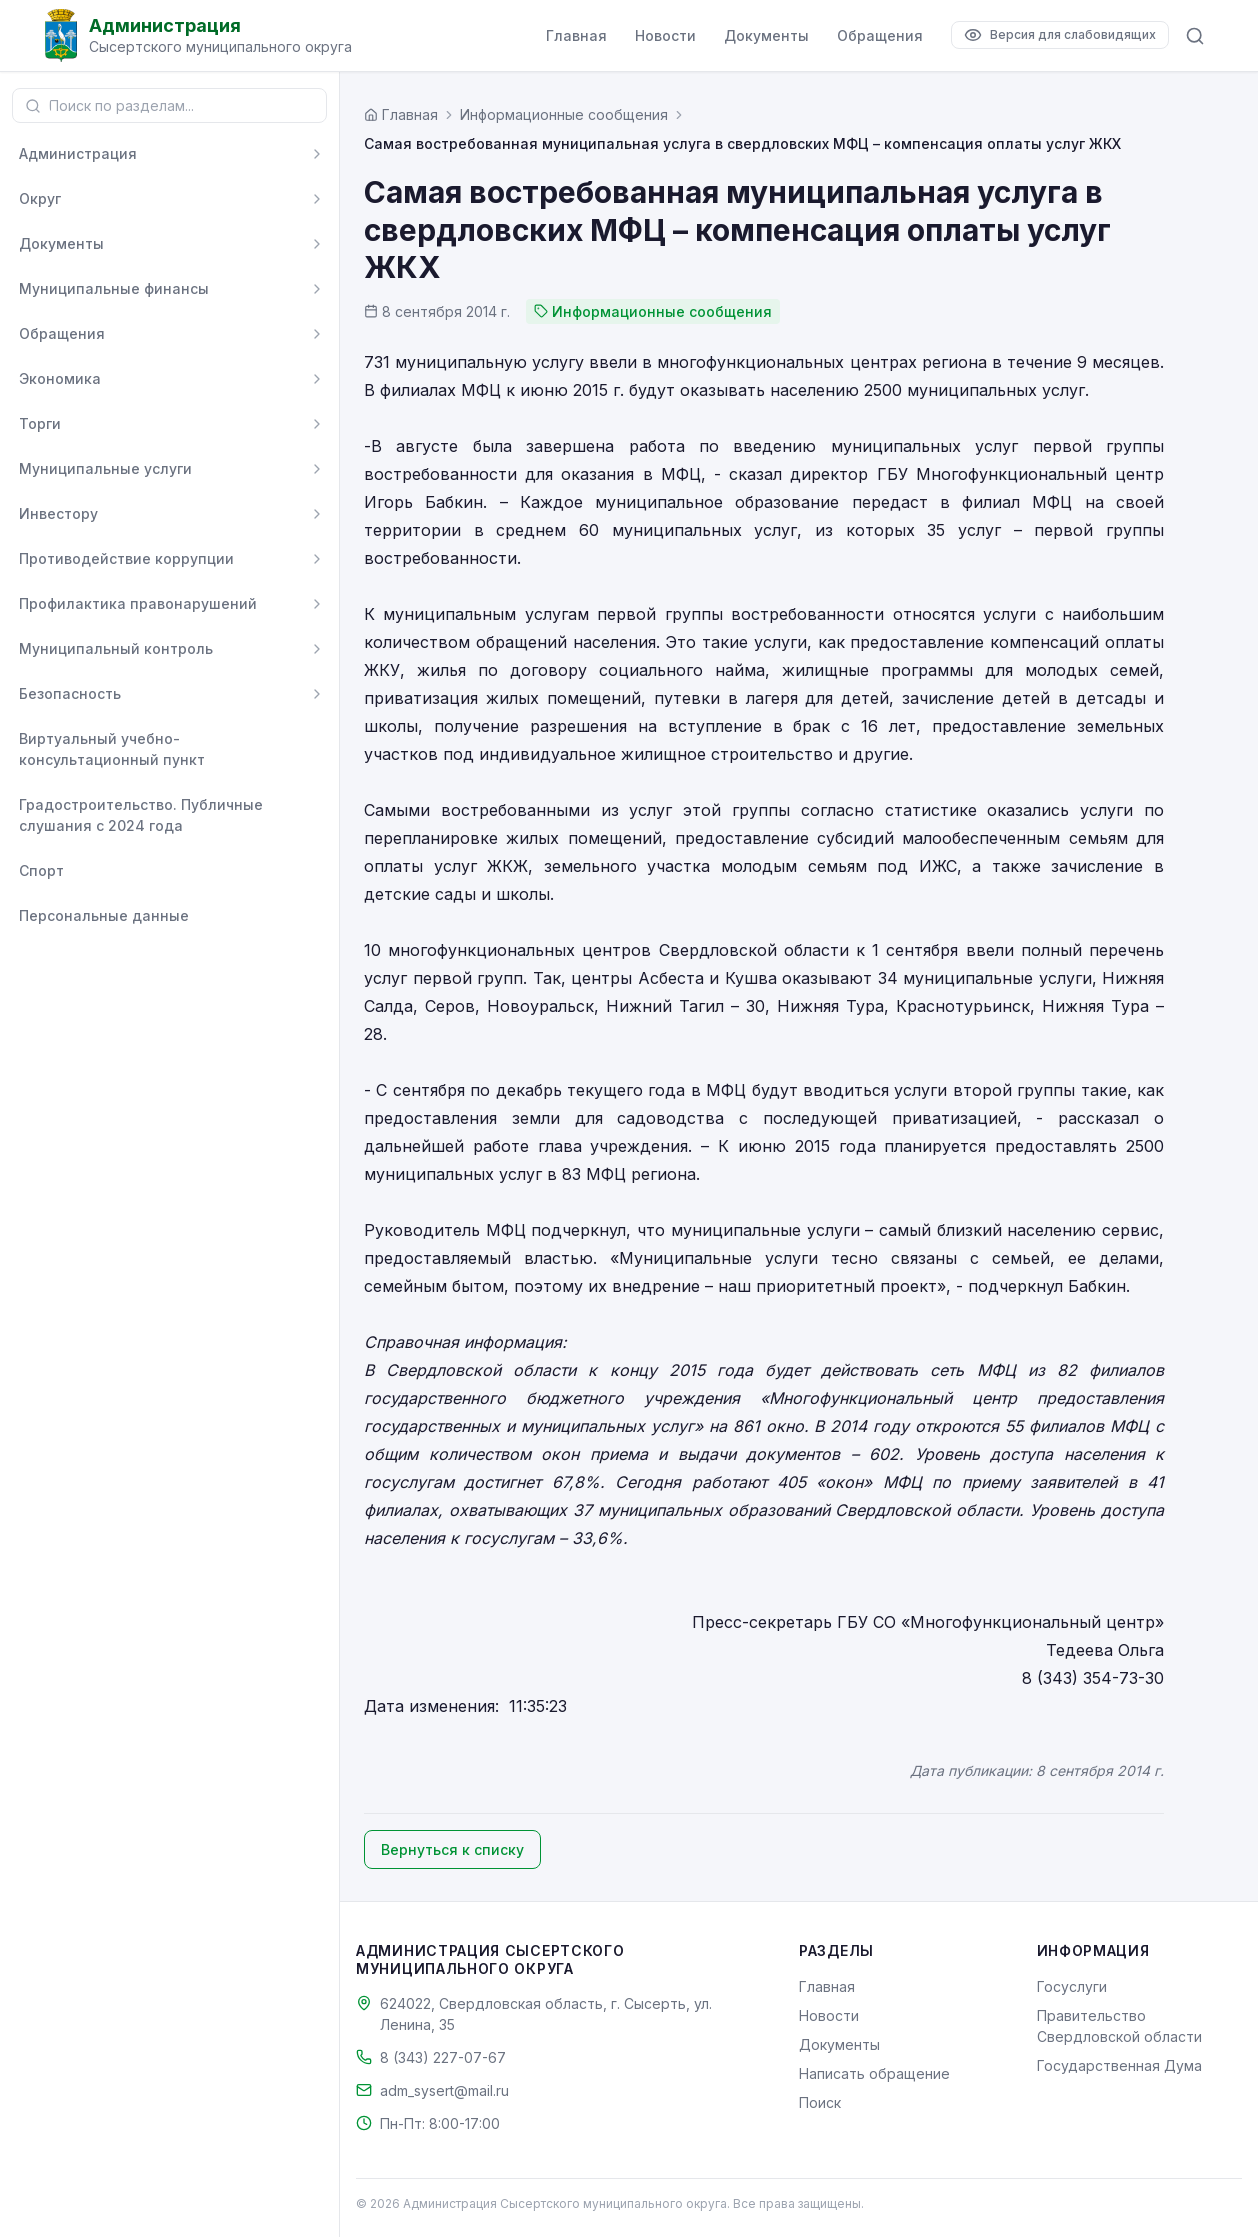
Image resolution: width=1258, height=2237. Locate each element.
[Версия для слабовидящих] (1060, 35)
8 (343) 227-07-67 (443, 2057)
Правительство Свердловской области (1119, 2026)
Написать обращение (874, 2073)
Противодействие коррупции (126, 558)
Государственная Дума (1119, 2065)
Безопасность (70, 693)
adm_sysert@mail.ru (444, 2090)
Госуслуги (1072, 1986)
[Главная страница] (401, 114)
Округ (40, 198)
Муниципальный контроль (116, 648)
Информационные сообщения (564, 114)
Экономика (60, 378)
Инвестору (58, 513)
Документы (766, 35)
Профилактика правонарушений (138, 603)
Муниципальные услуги (105, 468)
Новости (665, 35)
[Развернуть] (317, 154)
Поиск (820, 2102)
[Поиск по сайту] (1195, 36)
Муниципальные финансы (114, 288)
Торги (40, 423)
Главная (576, 35)
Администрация (78, 153)
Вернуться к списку (452, 1849)
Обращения (880, 35)
